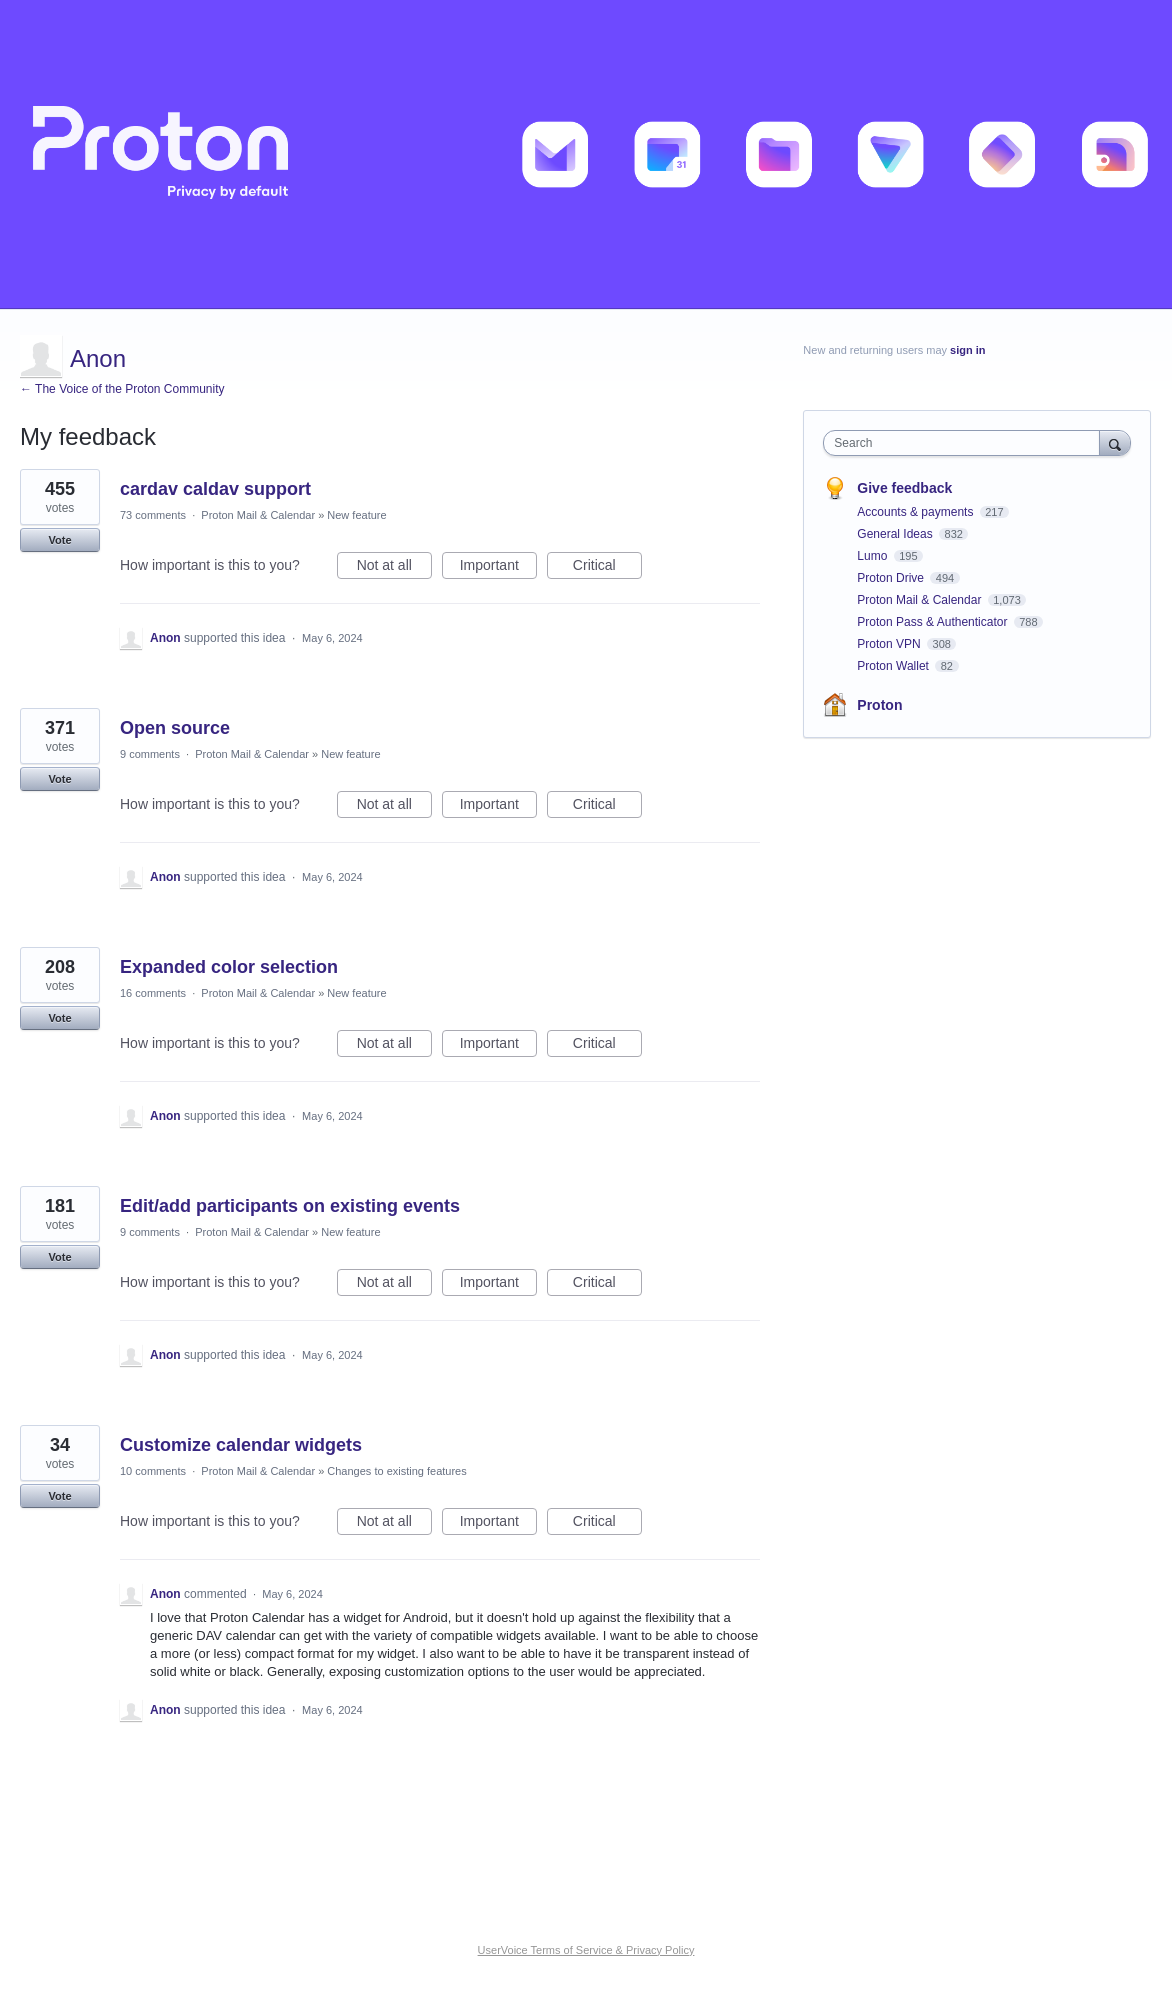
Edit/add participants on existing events (290, 1206)
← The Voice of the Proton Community (122, 389)
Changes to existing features (396, 1471)
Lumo (873, 556)
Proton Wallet (894, 666)
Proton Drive (892, 578)
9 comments (150, 754)
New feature (356, 515)
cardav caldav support (215, 489)
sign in (967, 350)
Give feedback (904, 488)
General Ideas (896, 534)
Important (498, 568)
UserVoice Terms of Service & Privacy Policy (586, 1950)
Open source (175, 728)
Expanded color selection (229, 967)
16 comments (153, 993)
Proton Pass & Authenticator (933, 622)
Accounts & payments (916, 512)
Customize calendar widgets (241, 1445)
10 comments (153, 1471)
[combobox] (966, 443)
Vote (59, 540)
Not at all (394, 568)
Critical (607, 568)
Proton (879, 705)
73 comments (153, 515)
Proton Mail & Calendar (258, 515)
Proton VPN (890, 644)
